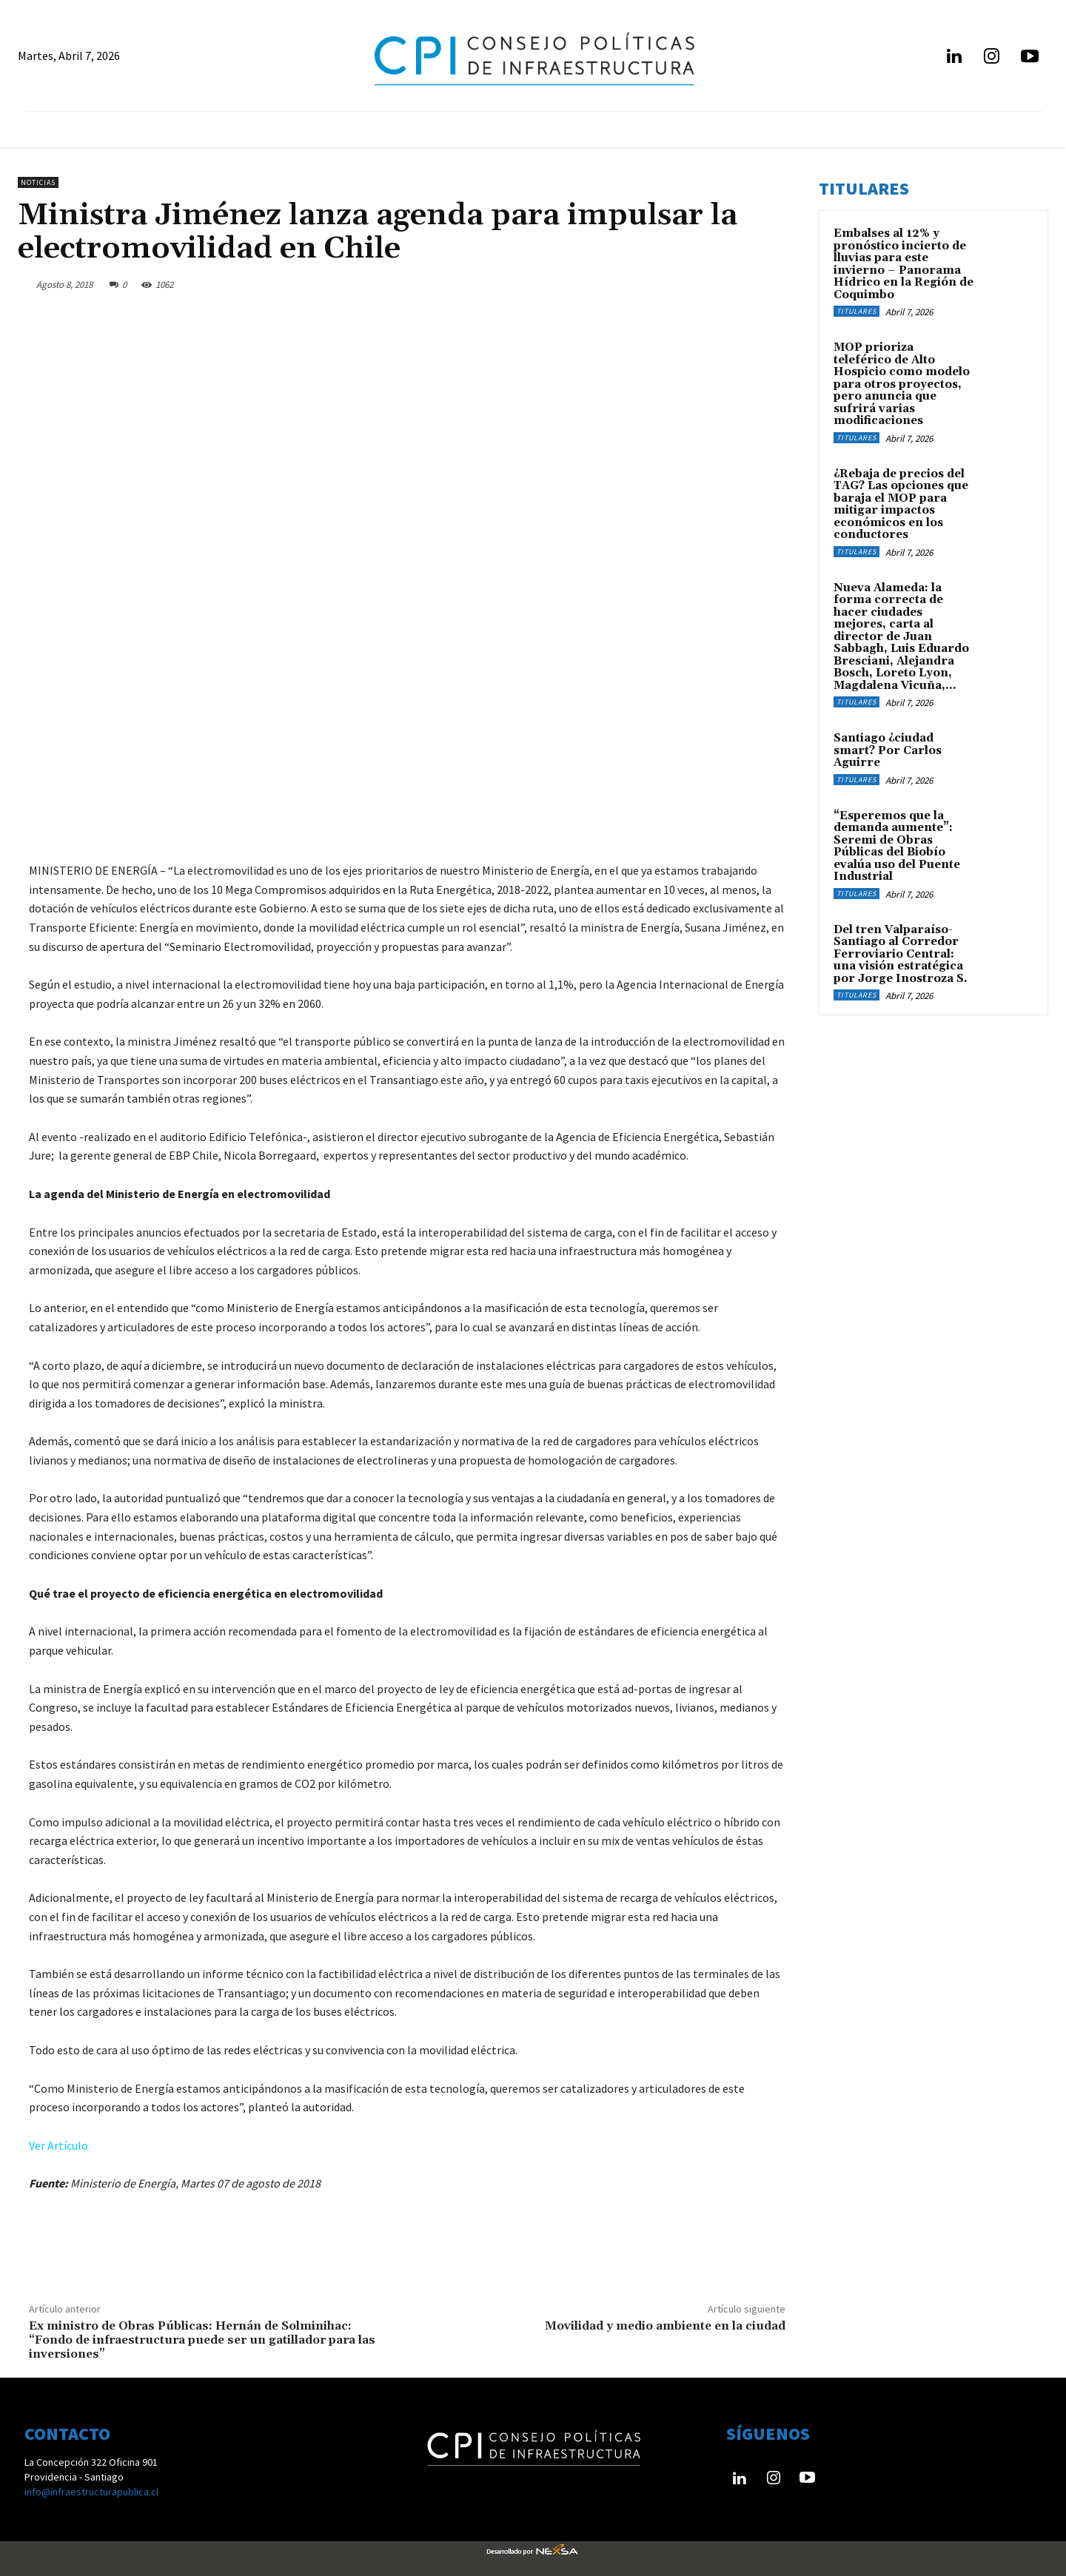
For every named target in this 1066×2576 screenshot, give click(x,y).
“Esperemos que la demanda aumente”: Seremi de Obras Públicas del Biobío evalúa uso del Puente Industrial (897, 846)
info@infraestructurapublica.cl (91, 2491)
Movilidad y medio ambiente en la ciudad (665, 2325)
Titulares (856, 311)
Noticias (38, 182)
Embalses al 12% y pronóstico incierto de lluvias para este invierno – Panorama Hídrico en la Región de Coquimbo (903, 264)
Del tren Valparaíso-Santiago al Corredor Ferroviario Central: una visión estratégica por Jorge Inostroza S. (901, 954)
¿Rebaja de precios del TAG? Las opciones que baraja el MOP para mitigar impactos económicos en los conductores (901, 504)
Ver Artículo (58, 2145)
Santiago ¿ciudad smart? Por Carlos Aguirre (888, 750)
